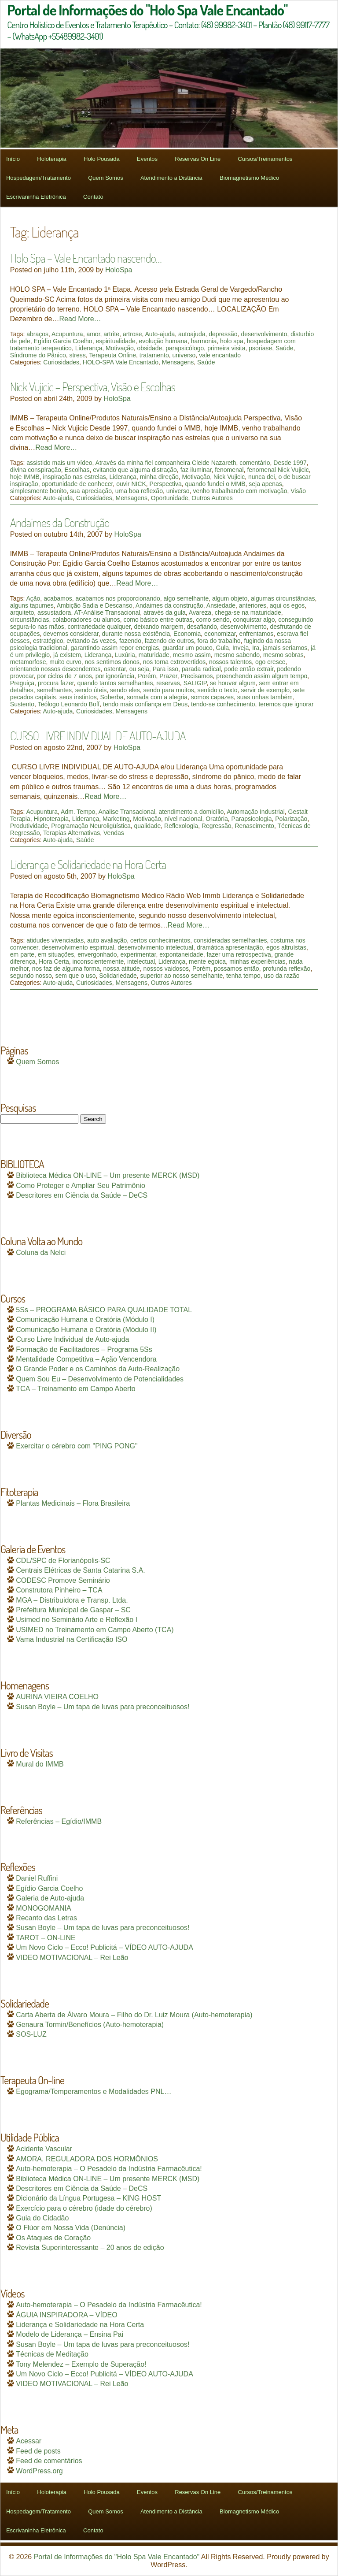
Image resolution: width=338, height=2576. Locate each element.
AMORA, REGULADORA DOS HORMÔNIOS (87, 2159)
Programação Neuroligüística (91, 825)
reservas (168, 683)
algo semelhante (186, 598)
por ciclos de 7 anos (64, 675)
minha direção (159, 476)
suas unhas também (265, 697)
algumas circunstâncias (283, 598)
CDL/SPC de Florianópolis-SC (63, 1560)
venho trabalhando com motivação (240, 490)
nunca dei (261, 476)
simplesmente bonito (38, 490)
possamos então (236, 968)
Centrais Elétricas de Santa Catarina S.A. (80, 1570)
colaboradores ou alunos (86, 619)
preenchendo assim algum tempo (261, 675)
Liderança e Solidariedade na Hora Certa (88, 864)
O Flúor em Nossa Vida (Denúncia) (70, 2227)
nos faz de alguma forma (66, 968)
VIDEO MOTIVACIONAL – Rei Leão (72, 1957)
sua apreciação (91, 490)
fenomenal (229, 469)
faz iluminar (196, 469)
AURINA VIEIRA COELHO (57, 1696)
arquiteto (22, 612)
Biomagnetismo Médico (249, 177)
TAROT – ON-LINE (45, 1937)
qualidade (147, 825)
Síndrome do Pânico (38, 355)
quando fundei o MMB (215, 483)
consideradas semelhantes (230, 940)
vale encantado (220, 355)
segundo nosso (31, 975)
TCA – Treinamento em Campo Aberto (75, 1388)
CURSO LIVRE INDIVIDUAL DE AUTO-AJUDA (98, 735)
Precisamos (196, 675)
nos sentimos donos (112, 661)
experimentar (138, 954)
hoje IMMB (25, 476)
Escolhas (77, 469)
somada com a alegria (157, 697)
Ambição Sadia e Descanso (94, 605)
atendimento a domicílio (191, 811)
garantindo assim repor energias (115, 647)
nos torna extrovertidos (174, 661)
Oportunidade (169, 497)
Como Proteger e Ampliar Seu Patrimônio (80, 1185)
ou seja (139, 668)
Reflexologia (181, 825)
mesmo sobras (283, 654)
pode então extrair (248, 668)
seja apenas (265, 483)
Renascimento (254, 825)
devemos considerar (70, 633)
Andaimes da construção (169, 605)
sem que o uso (75, 975)
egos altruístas (286, 947)
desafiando (202, 626)
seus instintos (78, 697)
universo (183, 355)
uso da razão (282, 975)
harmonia (204, 341)
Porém (147, 675)
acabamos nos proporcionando (118, 598)
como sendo (212, 619)
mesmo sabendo (237, 654)
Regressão (216, 825)
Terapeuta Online (112, 355)
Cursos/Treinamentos (265, 159)
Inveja (240, 647)
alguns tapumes (32, 605)
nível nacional (183, 818)
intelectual (141, 961)
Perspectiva (166, 483)
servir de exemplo (265, 690)
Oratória (217, 818)
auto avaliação (107, 940)
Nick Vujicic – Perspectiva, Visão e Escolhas (92, 386)
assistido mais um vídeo (59, 462)
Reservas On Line (197, 159)
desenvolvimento (264, 334)
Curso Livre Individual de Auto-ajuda (72, 1339)
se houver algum (233, 683)
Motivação (120, 348)
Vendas (113, 832)
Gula (222, 647)
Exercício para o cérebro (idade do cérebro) (84, 2208)
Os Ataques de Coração (53, 2238)
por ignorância (115, 675)
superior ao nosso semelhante (181, 975)
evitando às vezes (91, 640)
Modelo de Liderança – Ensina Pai (69, 2334)
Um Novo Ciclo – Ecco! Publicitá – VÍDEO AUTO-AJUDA (104, 1947)
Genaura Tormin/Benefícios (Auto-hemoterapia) (90, 2024)
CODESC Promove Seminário (63, 1580)
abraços (37, 334)
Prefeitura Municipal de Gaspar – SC (73, 1610)
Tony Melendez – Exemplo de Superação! (81, 2364)
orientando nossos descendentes (55, 668)
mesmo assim (192, 654)
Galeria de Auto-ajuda (50, 1898)
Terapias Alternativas (71, 832)
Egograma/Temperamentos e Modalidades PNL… (93, 2091)
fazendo (130, 640)
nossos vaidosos (166, 968)
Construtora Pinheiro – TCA (59, 1590)
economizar (220, 633)
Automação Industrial (256, 811)
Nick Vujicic (229, 476)
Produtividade (29, 825)
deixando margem (159, 626)
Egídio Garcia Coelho (63, 341)
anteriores (252, 605)
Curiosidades (61, 362)
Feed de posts (38, 2451)
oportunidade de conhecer (77, 483)
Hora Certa (54, 961)
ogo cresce (270, 661)
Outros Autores (211, 497)
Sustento (22, 704)
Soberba (112, 697)
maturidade (154, 654)
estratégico (48, 640)
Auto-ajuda (160, 334)
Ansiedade (220, 605)
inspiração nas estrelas (74, 476)
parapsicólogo (184, 348)
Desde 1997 (290, 462)
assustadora (54, 612)
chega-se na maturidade (248, 612)
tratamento (154, 355)
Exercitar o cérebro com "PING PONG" (76, 1446)
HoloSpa (118, 270)
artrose (132, 334)
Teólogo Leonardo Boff (69, 704)
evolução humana (163, 341)
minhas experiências (257, 961)
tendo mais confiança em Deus (145, 704)
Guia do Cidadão (42, 2218)
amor (93, 334)
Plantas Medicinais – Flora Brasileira (73, 1503)
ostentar (115, 668)
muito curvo (65, 661)
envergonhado (97, 954)
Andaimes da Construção (60, 522)
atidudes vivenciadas (55, 940)
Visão (298, 490)
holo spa (231, 341)
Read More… (80, 319)
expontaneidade (181, 954)
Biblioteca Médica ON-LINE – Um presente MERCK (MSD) (107, 1175)
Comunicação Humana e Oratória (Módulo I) (85, 1319)
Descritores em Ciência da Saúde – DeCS (81, 1195)
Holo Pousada (102, 159)
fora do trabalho (219, 640)
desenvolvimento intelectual (155, 947)
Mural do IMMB (39, 1764)
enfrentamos (256, 633)
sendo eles (125, 690)
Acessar (28, 2441)
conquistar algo (254, 619)
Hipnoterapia (51, 818)
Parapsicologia (251, 818)
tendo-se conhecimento (223, 704)
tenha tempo (243, 975)
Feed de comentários (49, 2461)
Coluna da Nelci (41, 1252)
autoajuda (192, 334)
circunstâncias (29, 619)
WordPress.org (39, 2471)
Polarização (291, 818)
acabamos (58, 598)
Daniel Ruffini (37, 1878)
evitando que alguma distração (135, 469)
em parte (22, 954)
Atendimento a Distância (171, 177)
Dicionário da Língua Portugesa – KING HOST (88, 2198)
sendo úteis (91, 690)
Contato (93, 196)
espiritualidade (115, 341)
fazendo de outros (169, 640)
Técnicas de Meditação (52, 2354)
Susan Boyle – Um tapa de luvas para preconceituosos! (102, 1707)
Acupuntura (67, 334)
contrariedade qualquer (99, 626)
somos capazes (212, 697)
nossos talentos (230, 661)
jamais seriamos (285, 647)
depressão (223, 334)
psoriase (260, 348)
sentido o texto (218, 690)
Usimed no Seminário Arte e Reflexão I (76, 1619)
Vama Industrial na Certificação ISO (71, 1639)
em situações (56, 954)
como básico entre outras (157, 619)
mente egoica (207, 961)
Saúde (284, 348)
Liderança (89, 348)
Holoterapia (51, 159)
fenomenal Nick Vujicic (278, 469)
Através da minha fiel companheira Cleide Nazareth (166, 462)
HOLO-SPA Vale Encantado (120, 362)
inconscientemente (98, 961)
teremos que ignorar (285, 704)
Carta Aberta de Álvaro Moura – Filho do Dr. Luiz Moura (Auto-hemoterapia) (134, 2015)
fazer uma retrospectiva (239, 954)
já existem (67, 654)
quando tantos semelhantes (115, 683)
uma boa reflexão (139, 490)
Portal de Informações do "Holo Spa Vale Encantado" (117, 2557)
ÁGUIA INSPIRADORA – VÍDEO (66, 2315)
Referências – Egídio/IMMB (59, 1821)
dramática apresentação (230, 947)
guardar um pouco (187, 647)
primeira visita (226, 348)
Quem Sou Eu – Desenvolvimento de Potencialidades (100, 1379)
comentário (254, 462)
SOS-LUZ (31, 2034)
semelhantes (54, 690)
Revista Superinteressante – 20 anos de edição (90, 2247)
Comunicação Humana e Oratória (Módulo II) (86, 1329)
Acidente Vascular (44, 2149)
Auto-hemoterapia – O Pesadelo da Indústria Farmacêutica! (109, 2168)
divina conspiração (35, 469)
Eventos (147, 159)
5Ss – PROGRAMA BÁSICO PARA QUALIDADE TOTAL (104, 1310)
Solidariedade (118, 975)
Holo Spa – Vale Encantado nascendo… (86, 257)
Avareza (200, 612)
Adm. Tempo (78, 811)
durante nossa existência (136, 633)
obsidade (149, 348)
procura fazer (56, 683)
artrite (111, 334)
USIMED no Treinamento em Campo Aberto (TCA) (94, 1629)
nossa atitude (121, 968)
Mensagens (178, 362)
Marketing (116, 818)
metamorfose (28, 661)
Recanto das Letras (46, 1918)
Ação (33, 598)
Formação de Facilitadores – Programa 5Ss (84, 1349)
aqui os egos (287, 605)
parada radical (201, 668)
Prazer (168, 675)
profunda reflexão (286, 968)
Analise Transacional (126, 811)
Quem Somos (105, 177)
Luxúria (125, 654)
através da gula (164, 612)
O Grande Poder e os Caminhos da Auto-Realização (98, 1369)
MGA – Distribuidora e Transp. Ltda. (72, 1600)
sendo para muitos (168, 690)
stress (77, 355)
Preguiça (22, 683)
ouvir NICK (131, 483)
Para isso (165, 668)
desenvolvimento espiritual (77, 947)
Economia (187, 633)
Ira (255, 647)
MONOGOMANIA (43, 1908)
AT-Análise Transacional (107, 612)
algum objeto (229, 598)
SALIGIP (195, 683)
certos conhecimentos (160, 940)
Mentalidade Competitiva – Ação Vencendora (86, 1359)
